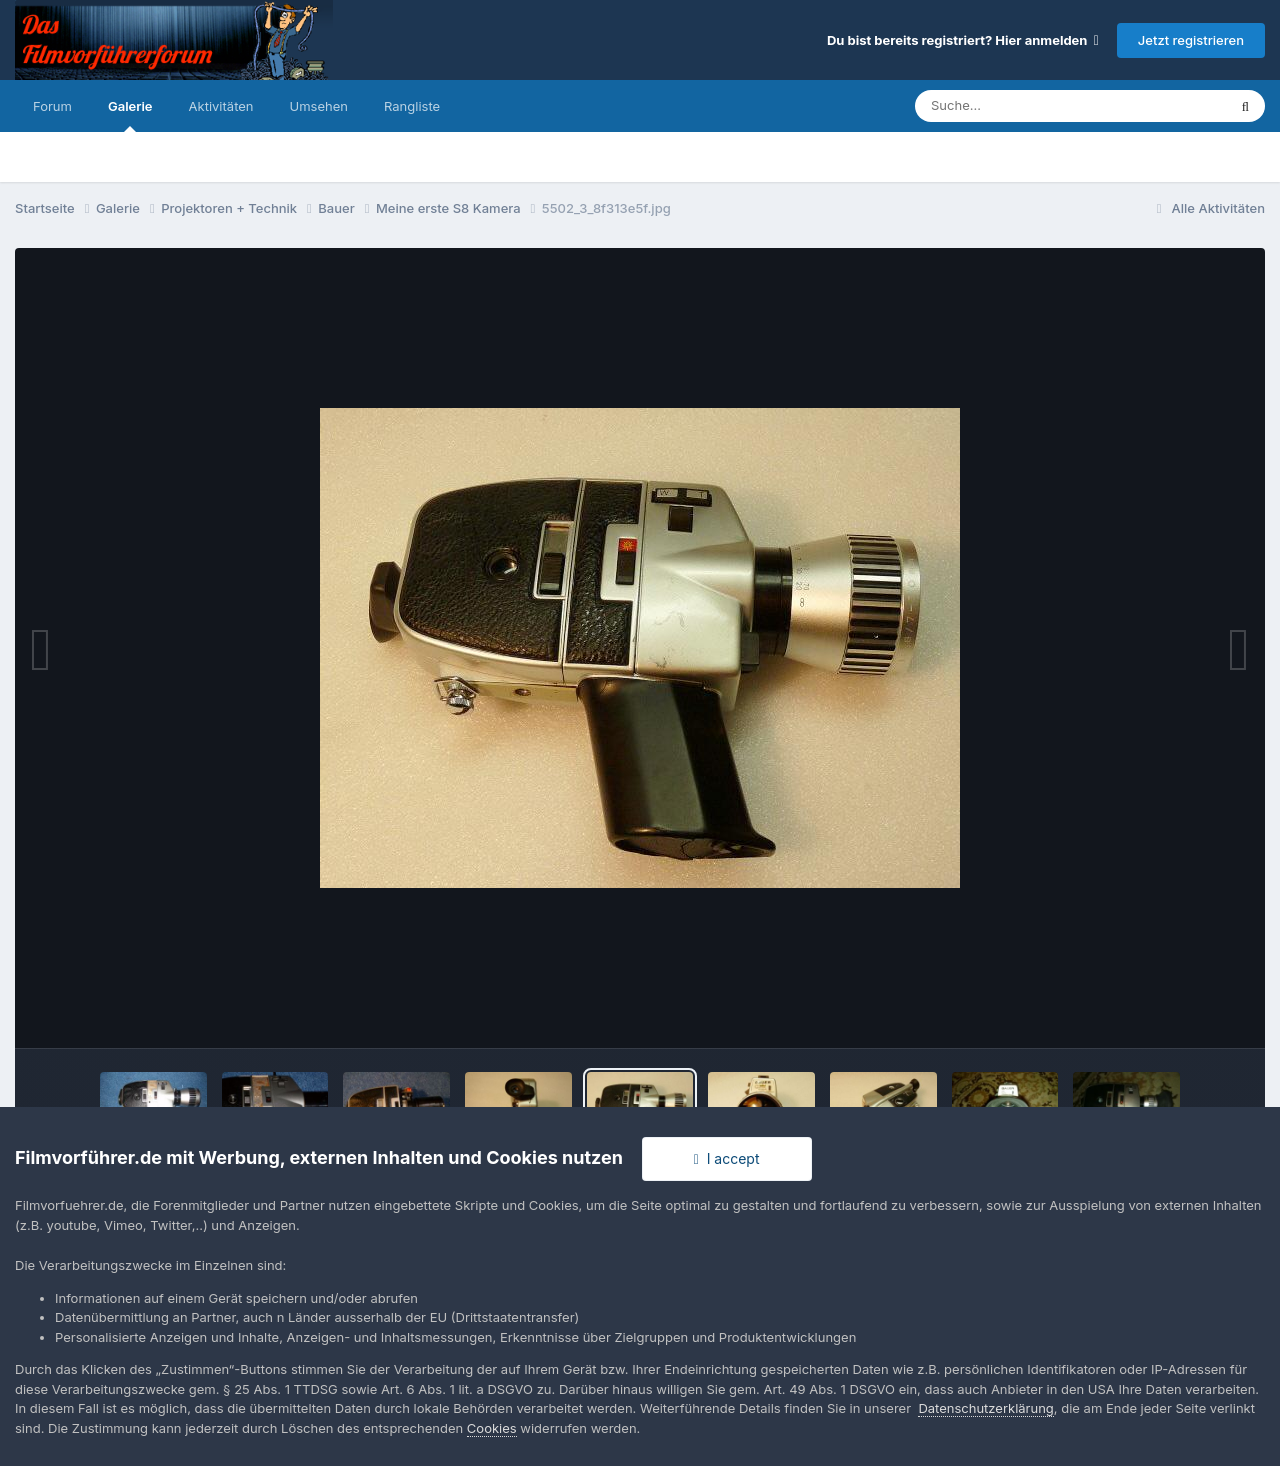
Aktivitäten (221, 106)
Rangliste (412, 106)
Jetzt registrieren (1191, 40)
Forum (52, 106)
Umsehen (319, 106)
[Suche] (1030, 106)
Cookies (492, 1428)
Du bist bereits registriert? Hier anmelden (963, 40)
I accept (727, 1158)
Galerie (130, 115)
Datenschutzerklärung (985, 1408)
